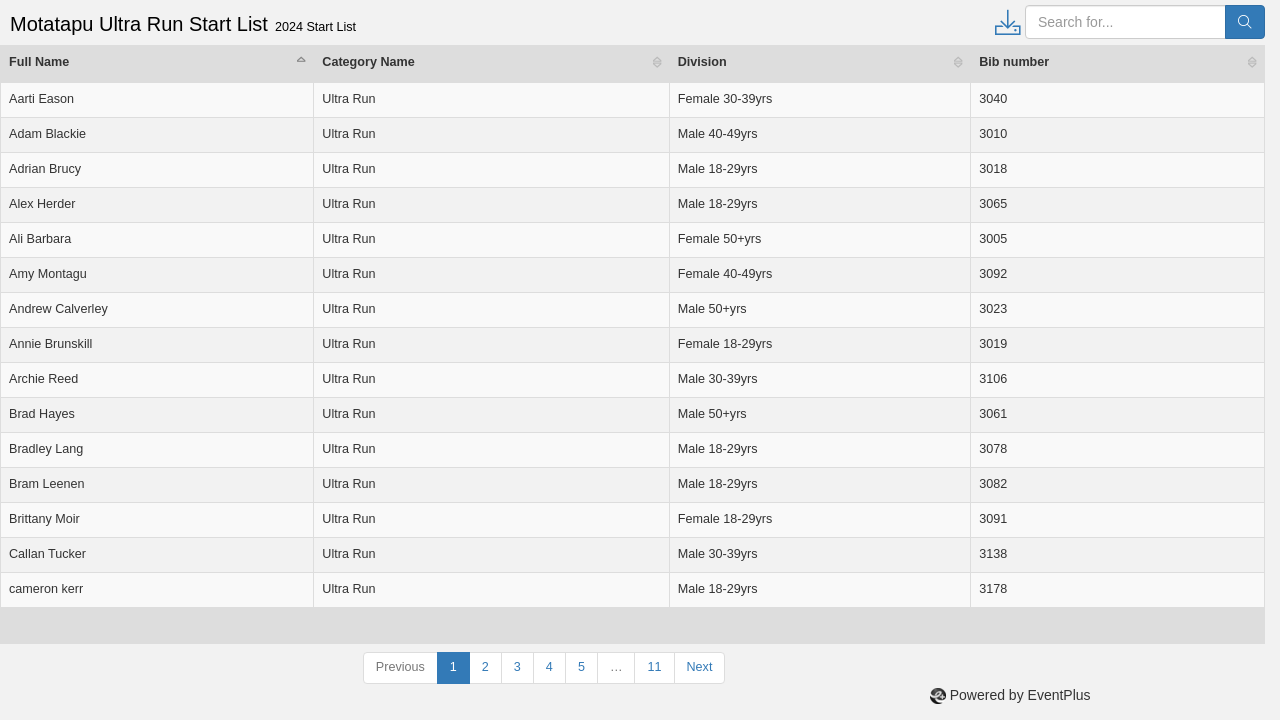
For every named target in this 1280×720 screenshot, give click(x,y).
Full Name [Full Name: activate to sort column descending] (39, 62)
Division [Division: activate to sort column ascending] (702, 62)
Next (700, 667)
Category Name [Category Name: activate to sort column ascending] (368, 62)
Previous (400, 667)
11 (654, 667)
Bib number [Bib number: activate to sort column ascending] (1014, 62)
